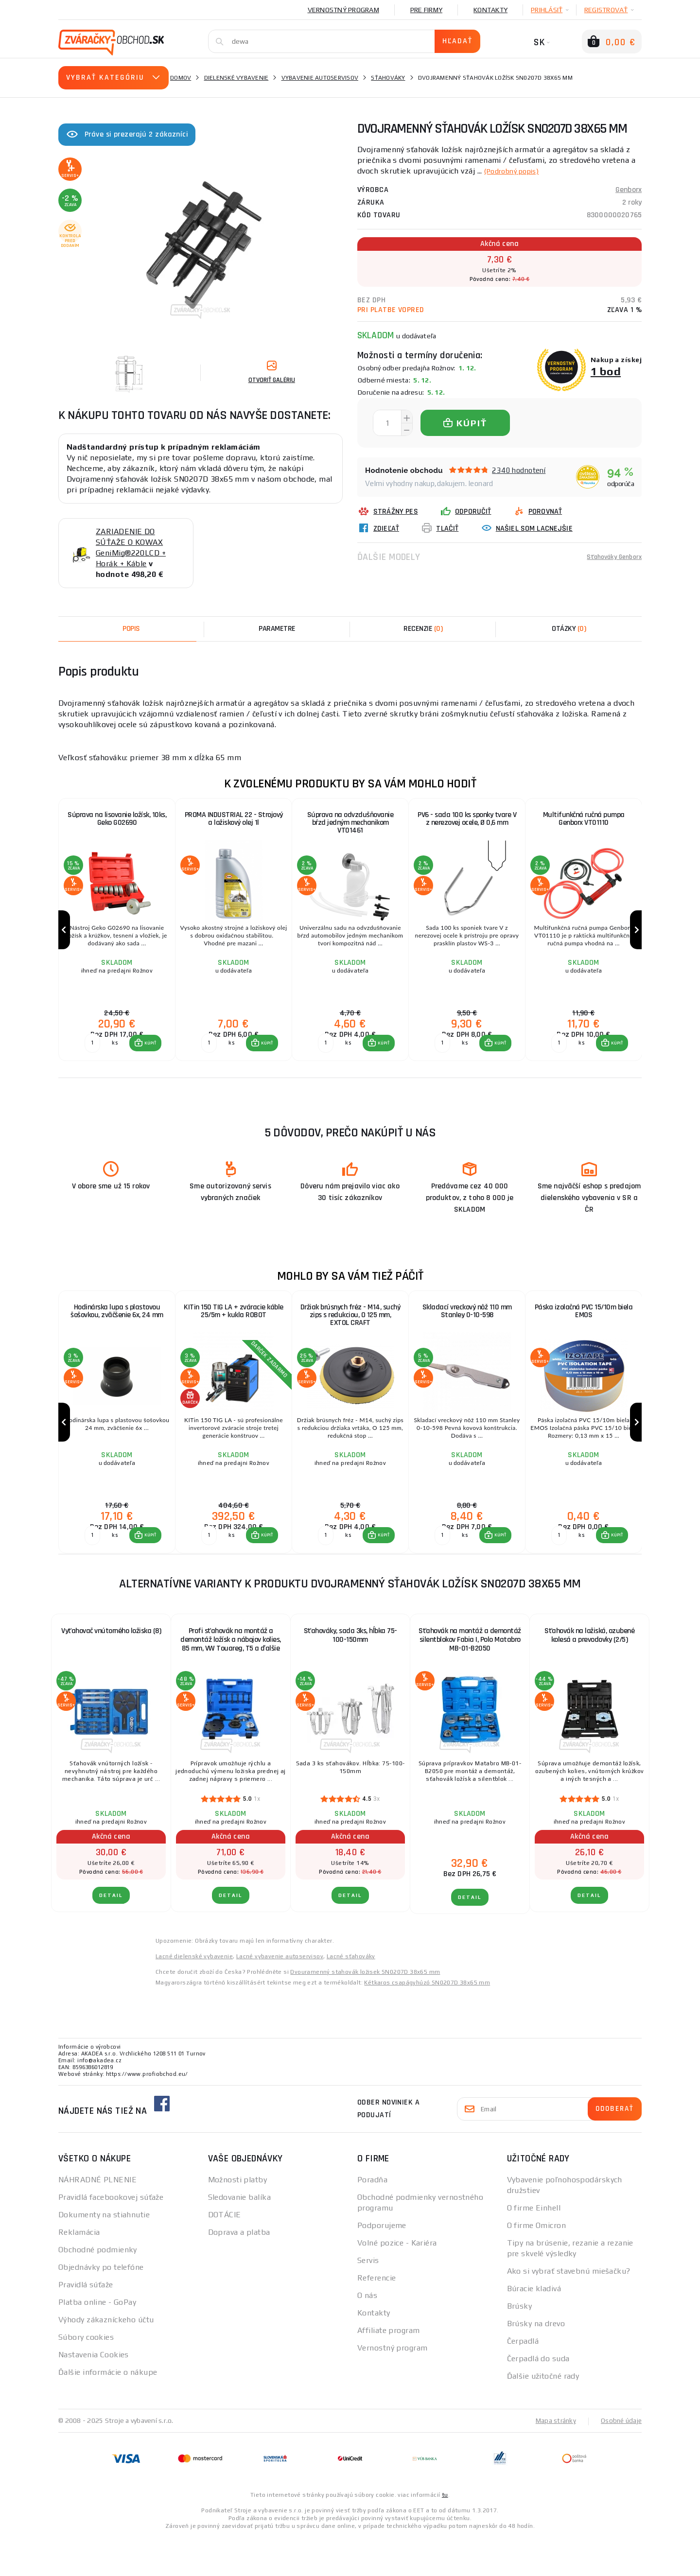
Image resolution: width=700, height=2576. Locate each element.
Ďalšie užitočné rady (543, 2414)
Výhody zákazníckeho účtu (106, 2358)
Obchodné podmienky (97, 2288)
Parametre (277, 629)
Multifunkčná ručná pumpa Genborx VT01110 (584, 819)
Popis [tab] (131, 629)
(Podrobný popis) (516, 170)
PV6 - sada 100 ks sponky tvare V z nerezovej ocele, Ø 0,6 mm (467, 819)
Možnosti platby (237, 2218)
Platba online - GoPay (97, 2341)
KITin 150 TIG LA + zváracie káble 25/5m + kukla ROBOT (233, 1331)
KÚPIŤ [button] (149, 1063)
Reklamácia (79, 2271)
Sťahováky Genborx (610, 557)
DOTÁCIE (224, 2253)
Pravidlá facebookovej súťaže (110, 2236)
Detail (111, 1934)
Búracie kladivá (534, 2327)
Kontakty (490, 10)
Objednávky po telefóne (101, 2306)
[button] (144, 1063)
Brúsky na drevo (536, 2362)
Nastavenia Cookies (93, 2393)
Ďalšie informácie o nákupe (107, 2411)
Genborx (628, 190)
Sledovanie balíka (239, 2236)
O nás (367, 2334)
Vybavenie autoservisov (320, 77)
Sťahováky (388, 77)
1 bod (606, 371)
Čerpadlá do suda (538, 2397)
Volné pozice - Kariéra (397, 2281)
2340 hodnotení (518, 470)
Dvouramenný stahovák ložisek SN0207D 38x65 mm (365, 2010)
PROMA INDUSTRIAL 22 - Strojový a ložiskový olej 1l (234, 819)
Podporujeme (381, 2264)
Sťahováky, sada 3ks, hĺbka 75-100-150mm (350, 1674)
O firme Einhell (534, 2246)
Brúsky (519, 2345)
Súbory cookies (86, 2376)
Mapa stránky (553, 2459)
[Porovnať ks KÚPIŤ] (91, 1063)
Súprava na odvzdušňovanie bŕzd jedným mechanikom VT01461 (350, 824)
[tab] (423, 629)
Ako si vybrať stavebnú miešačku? (568, 2310)
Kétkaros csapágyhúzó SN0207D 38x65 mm (427, 2021)
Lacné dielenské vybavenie (194, 1995)
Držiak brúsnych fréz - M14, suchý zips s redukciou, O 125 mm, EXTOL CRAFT (350, 1336)
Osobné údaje (620, 2459)
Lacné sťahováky (351, 1995)
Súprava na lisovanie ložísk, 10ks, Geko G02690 (117, 819)
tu (445, 2533)
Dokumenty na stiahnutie (104, 2253)
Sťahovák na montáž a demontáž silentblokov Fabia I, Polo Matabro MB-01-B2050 (470, 1678)
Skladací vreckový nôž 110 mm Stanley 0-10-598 (467, 1331)
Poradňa (372, 2218)
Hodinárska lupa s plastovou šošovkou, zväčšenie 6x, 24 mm (116, 1331)
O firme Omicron (536, 2264)
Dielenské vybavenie (236, 77)
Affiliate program (388, 2369)
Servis (368, 2299)
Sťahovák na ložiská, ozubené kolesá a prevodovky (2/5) (589, 1674)
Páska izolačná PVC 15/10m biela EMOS (584, 1331)
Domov (180, 77)
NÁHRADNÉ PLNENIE (97, 2218)
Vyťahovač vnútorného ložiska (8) (111, 1670)
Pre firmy (426, 10)
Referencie (376, 2316)
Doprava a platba (239, 2271)
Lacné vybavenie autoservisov (279, 1995)
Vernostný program (343, 10)
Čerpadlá (523, 2380)
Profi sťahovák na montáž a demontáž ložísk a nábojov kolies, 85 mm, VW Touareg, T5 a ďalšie (230, 1678)
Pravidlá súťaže (85, 2323)
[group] (116, 939)
